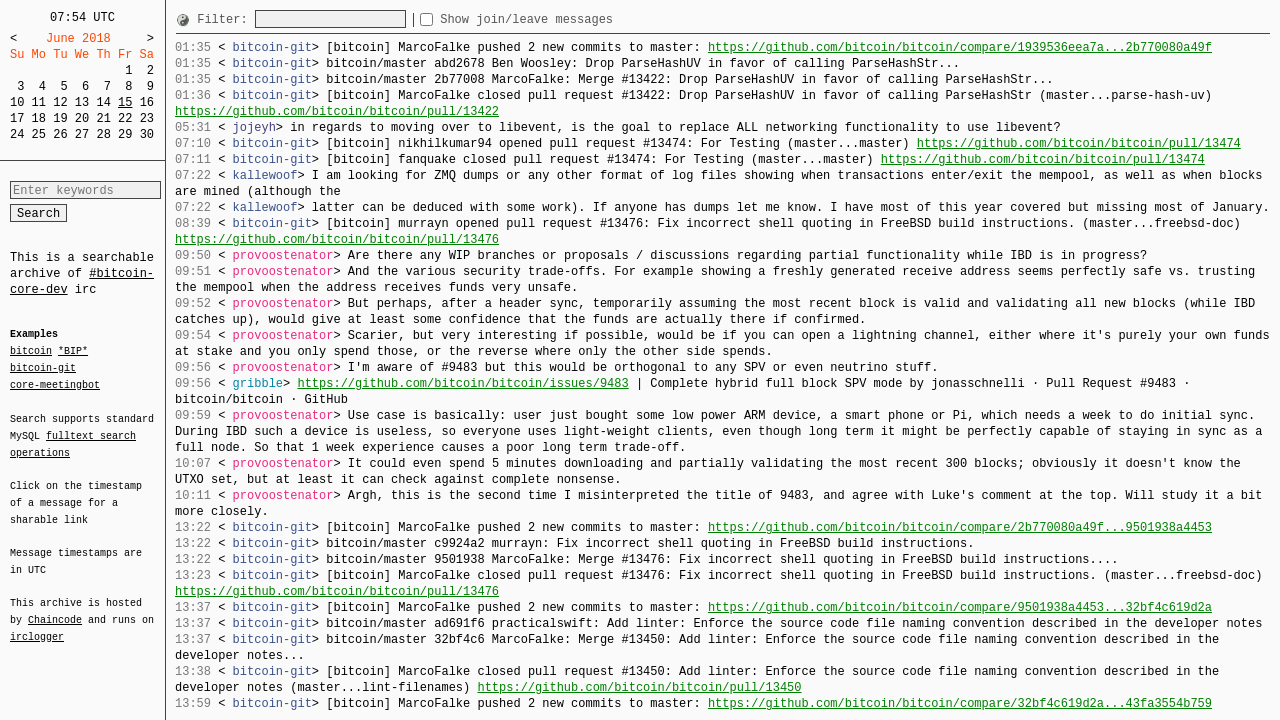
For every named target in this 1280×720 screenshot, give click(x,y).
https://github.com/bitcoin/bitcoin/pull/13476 (337, 239)
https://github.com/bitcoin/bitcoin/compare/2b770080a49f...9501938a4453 (960, 527)
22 (125, 118)
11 (39, 102)
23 (147, 118)
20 (82, 118)
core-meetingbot (55, 384)
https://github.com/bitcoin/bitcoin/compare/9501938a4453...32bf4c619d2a (960, 607)
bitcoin (31, 352)
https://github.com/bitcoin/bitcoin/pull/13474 (1079, 143)
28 (103, 134)
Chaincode (55, 608)
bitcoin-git (43, 368)
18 (39, 118)
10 (17, 102)
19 (60, 118)
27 (82, 134)
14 (103, 102)
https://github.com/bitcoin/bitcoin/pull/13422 (337, 111)
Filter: (226, 19)
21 (103, 118)
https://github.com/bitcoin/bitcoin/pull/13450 (639, 687)
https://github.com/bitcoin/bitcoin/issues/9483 (462, 383)
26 (60, 134)
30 (147, 134)
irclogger (37, 624)
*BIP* (73, 352)
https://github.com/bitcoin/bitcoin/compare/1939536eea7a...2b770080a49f (960, 47)
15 (125, 102)
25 (39, 134)
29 (125, 134)
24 (17, 134)
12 (60, 102)
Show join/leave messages (562, 19)
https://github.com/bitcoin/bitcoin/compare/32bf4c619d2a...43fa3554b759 (960, 703)
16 (147, 102)
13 (82, 102)
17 (17, 118)
